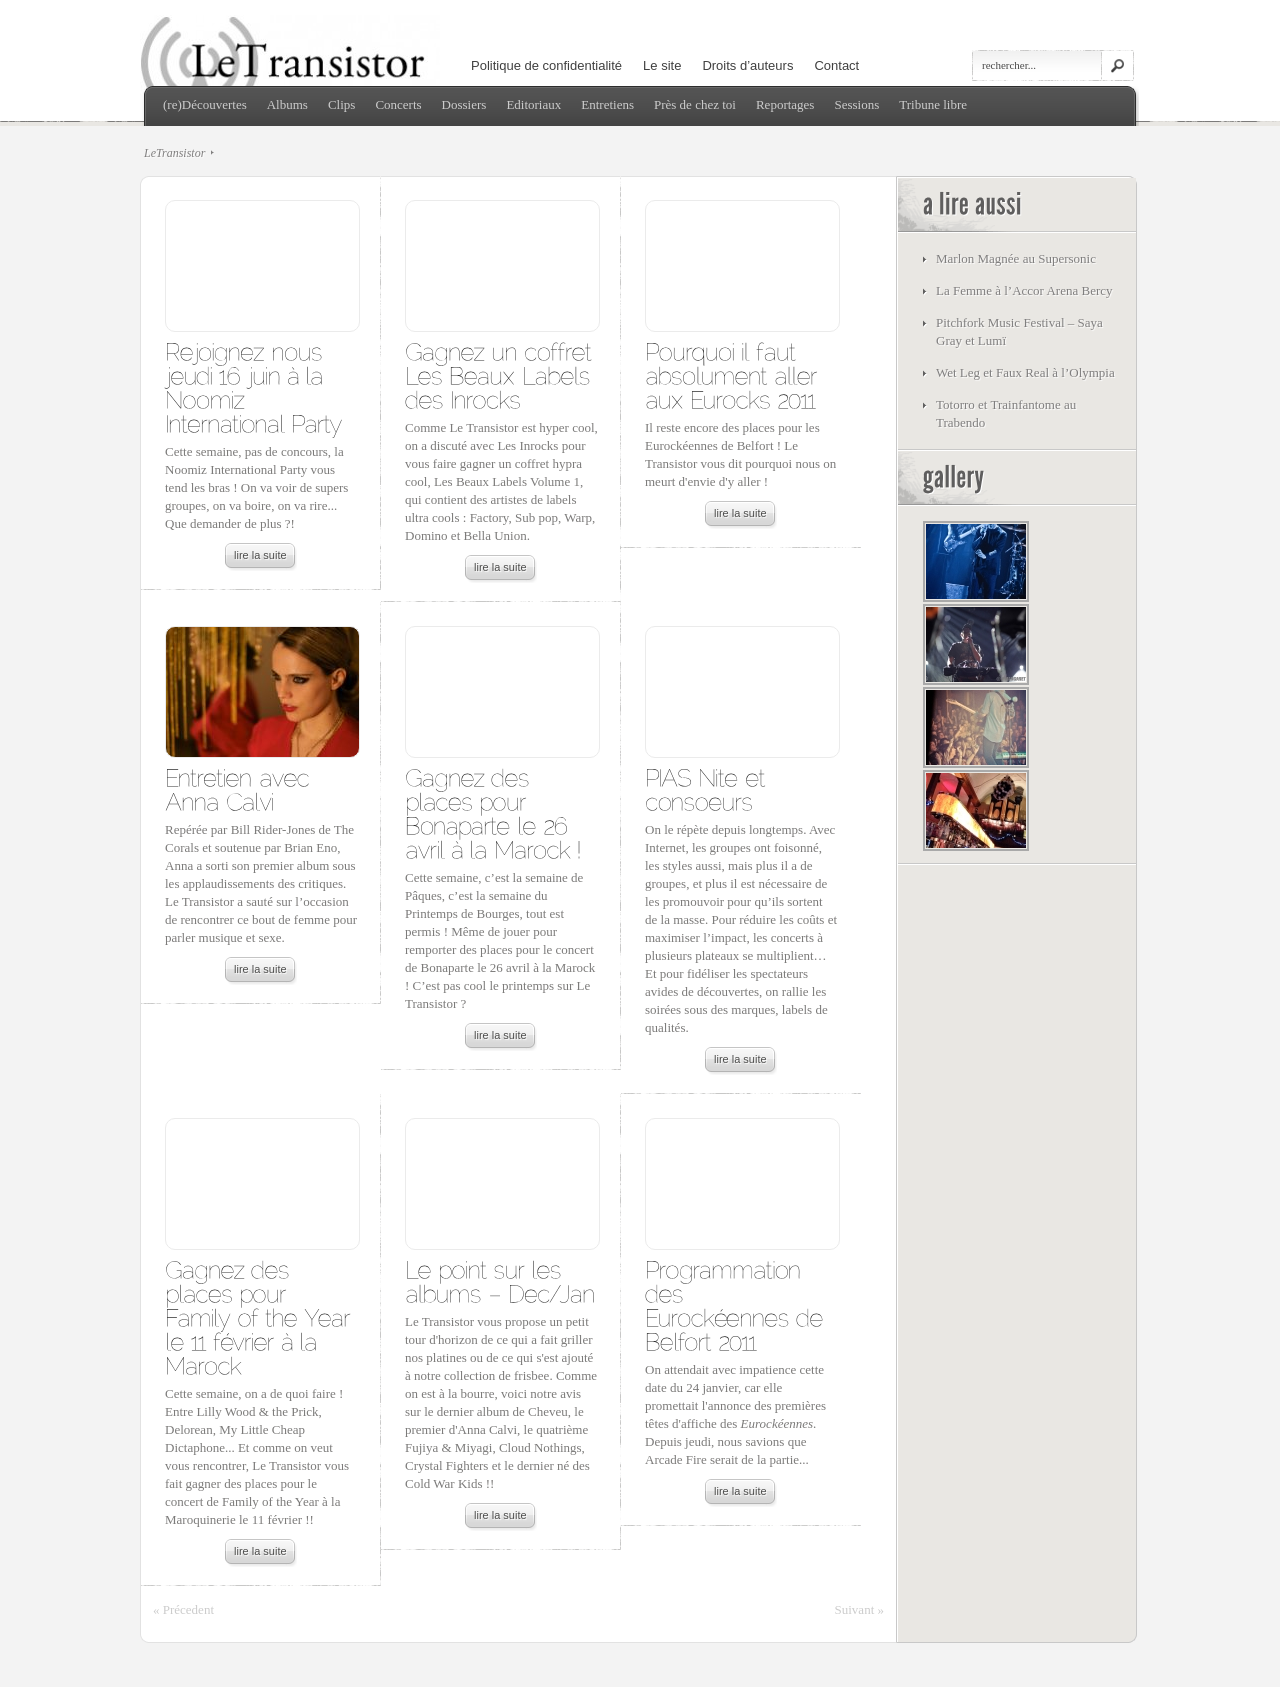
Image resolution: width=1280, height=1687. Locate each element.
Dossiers (464, 104)
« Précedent (183, 1609)
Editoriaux (533, 104)
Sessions (856, 104)
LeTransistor (174, 153)
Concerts (398, 104)
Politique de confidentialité (546, 65)
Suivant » (859, 1609)
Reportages (785, 104)
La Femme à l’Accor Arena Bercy (1024, 290)
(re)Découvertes (205, 104)
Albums (287, 104)
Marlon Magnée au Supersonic (1016, 258)
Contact (836, 65)
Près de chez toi (695, 104)
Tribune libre (933, 104)
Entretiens (607, 104)
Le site (662, 65)
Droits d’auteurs (747, 65)
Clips (341, 104)
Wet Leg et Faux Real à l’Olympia (1025, 372)
